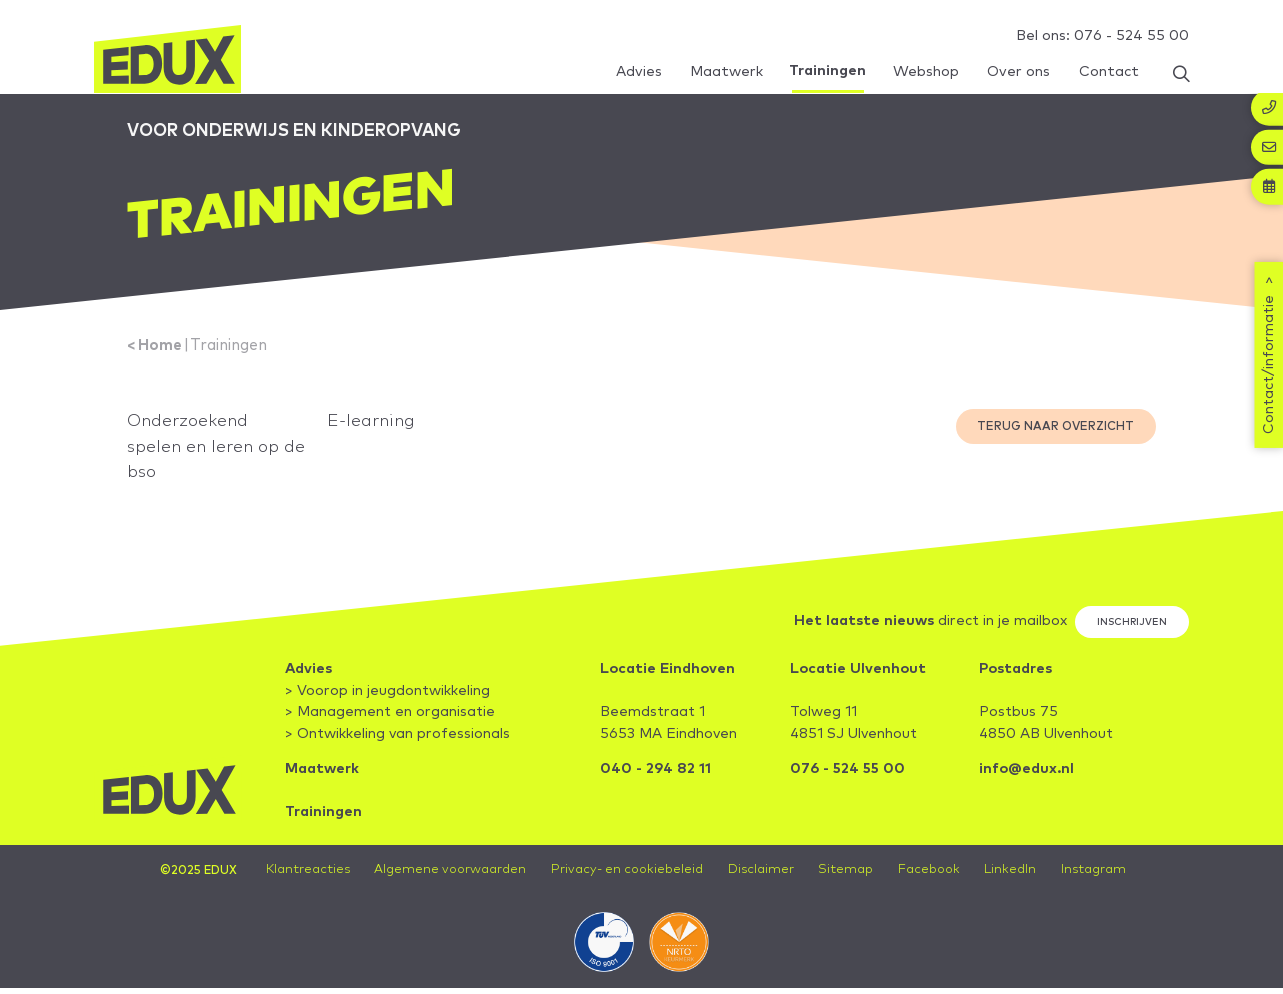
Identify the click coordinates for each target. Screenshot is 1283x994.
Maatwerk (322, 780)
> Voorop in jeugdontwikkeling (387, 701)
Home (161, 351)
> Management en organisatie (390, 722)
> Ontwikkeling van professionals (397, 744)
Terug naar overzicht (1055, 432)
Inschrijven (1131, 631)
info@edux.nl (1026, 780)
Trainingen (233, 351)
